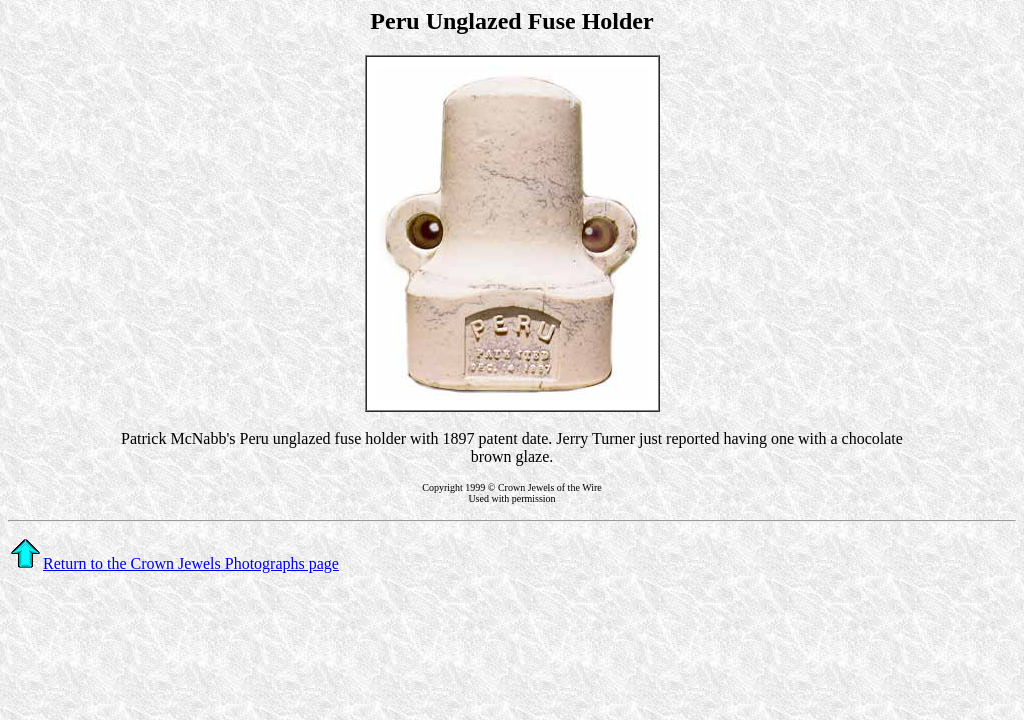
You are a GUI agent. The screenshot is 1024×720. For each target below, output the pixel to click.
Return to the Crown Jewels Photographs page (174, 563)
